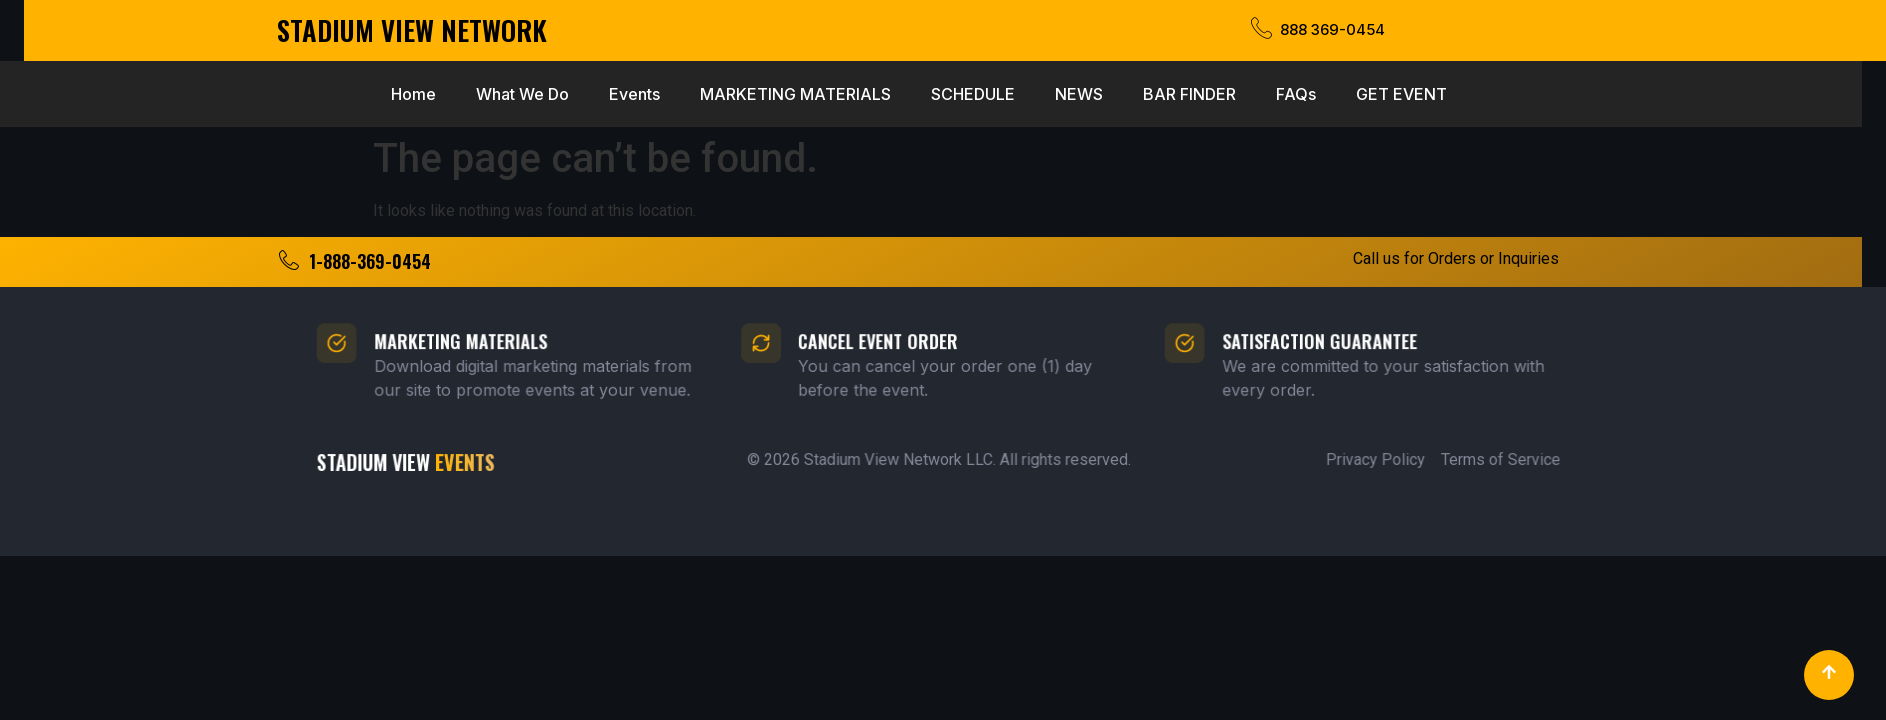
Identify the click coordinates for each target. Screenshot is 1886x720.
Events (442, 94)
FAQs (1104, 94)
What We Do (330, 94)
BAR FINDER (997, 94)
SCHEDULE (781, 94)
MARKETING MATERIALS (603, 94)
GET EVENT (1209, 94)
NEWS (887, 94)
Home (221, 94)
